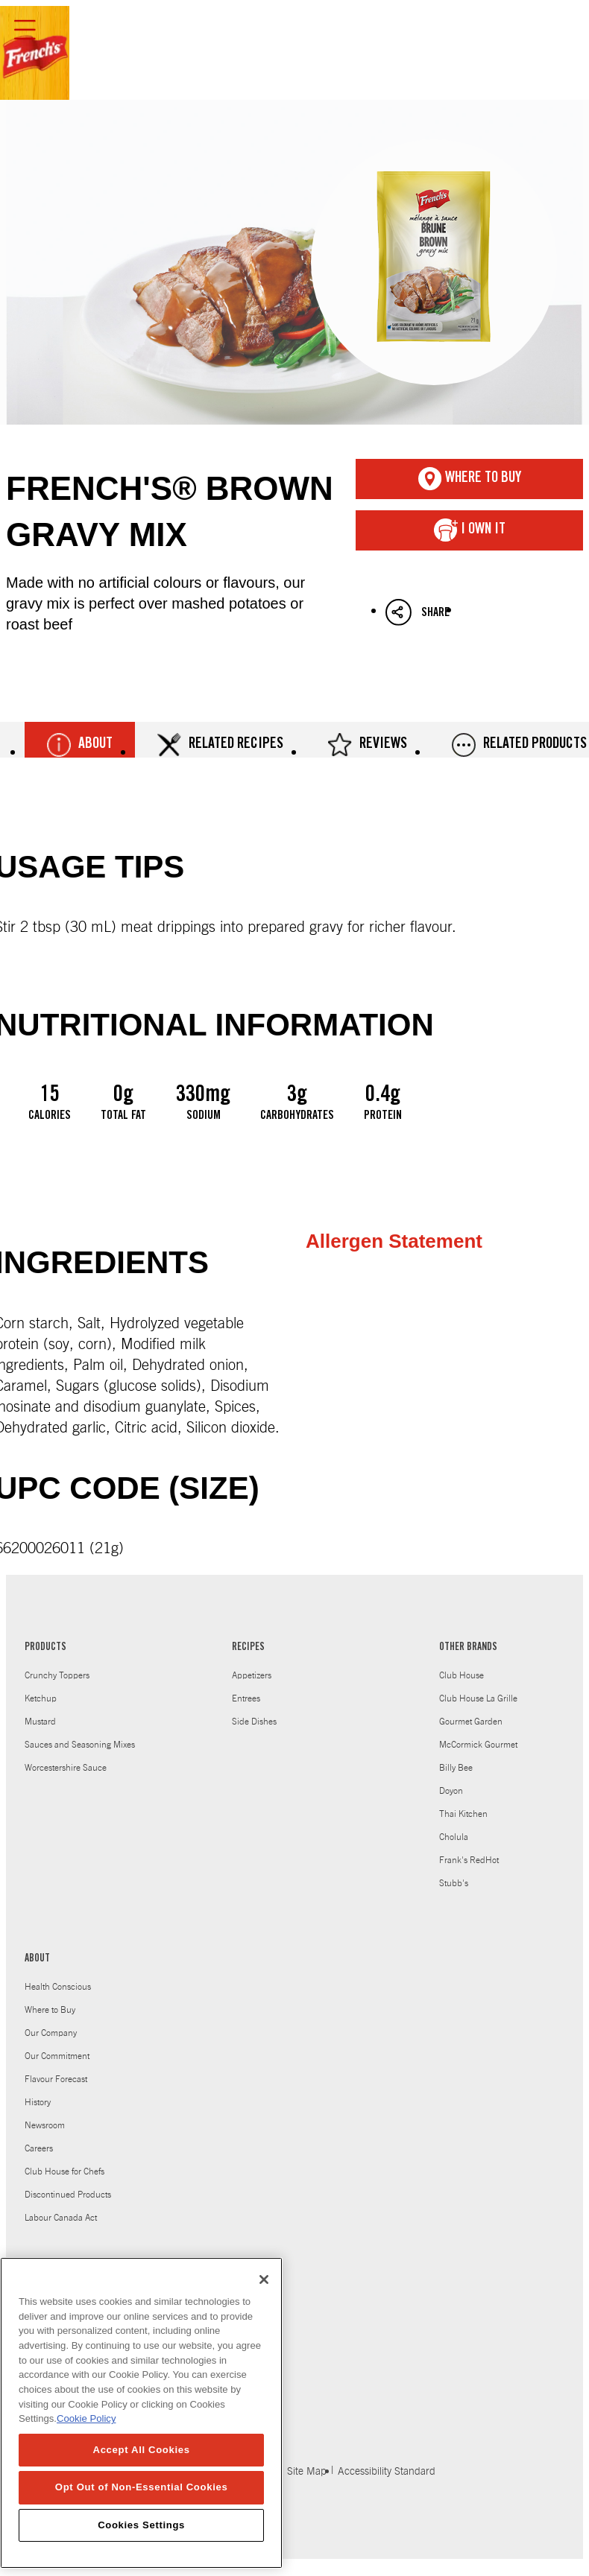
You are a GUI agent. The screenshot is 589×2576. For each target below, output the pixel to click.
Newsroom (45, 2125)
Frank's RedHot (469, 1860)
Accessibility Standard (386, 2471)
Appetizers (251, 1675)
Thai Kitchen (463, 1813)
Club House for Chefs (64, 2171)
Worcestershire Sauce (66, 1767)
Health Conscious (58, 1986)
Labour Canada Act (61, 2217)
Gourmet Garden (471, 1721)
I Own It (469, 530)
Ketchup (41, 1698)
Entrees (246, 1698)
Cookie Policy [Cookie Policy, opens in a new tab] (86, 2434)
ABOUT (37, 1959)
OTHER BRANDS (468, 1648)
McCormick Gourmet (478, 1744)
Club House (461, 1675)
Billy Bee (456, 1767)
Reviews (367, 745)
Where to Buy (50, 2009)
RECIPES (248, 1648)
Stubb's (453, 1883)
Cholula (453, 1837)
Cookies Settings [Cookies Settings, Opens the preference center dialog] (141, 2540)
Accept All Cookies (141, 2466)
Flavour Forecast (56, 2079)
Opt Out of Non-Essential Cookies (141, 2503)
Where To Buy (469, 479)
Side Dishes (254, 1721)
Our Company (51, 2032)
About (80, 745)
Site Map (307, 2471)
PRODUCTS (45, 1648)
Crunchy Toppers (57, 1675)
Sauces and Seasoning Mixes (80, 1744)
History (38, 2102)
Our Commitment (57, 2056)
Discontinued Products (68, 2194)
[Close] (264, 2295)
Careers (39, 2148)
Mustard (40, 1721)
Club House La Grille (478, 1698)
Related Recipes (220, 745)
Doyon (451, 1790)
